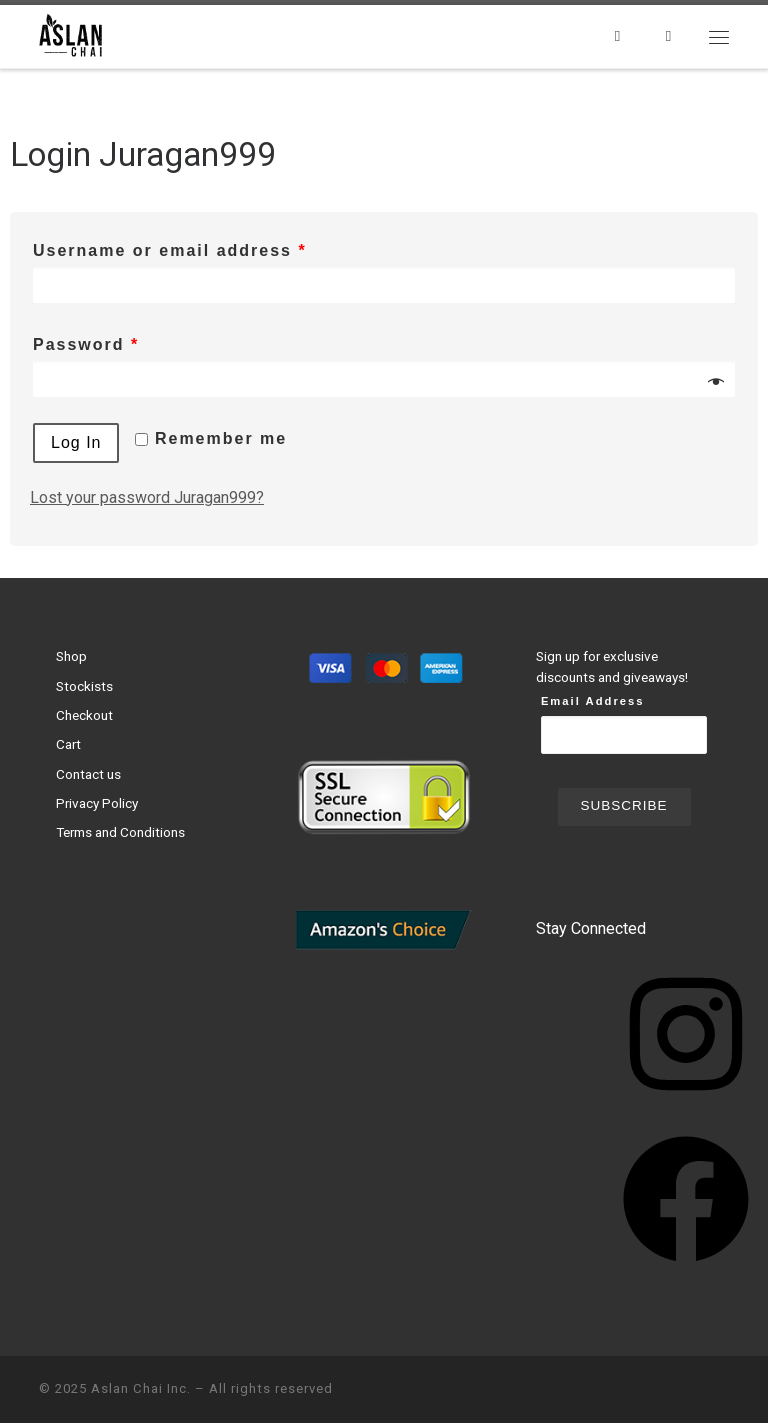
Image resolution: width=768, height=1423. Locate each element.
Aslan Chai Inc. (141, 1388)
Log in (76, 442)
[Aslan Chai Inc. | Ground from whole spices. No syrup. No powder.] (72, 34)
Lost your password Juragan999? (147, 497)
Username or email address (170, 250)
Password (86, 344)
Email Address (593, 701)
